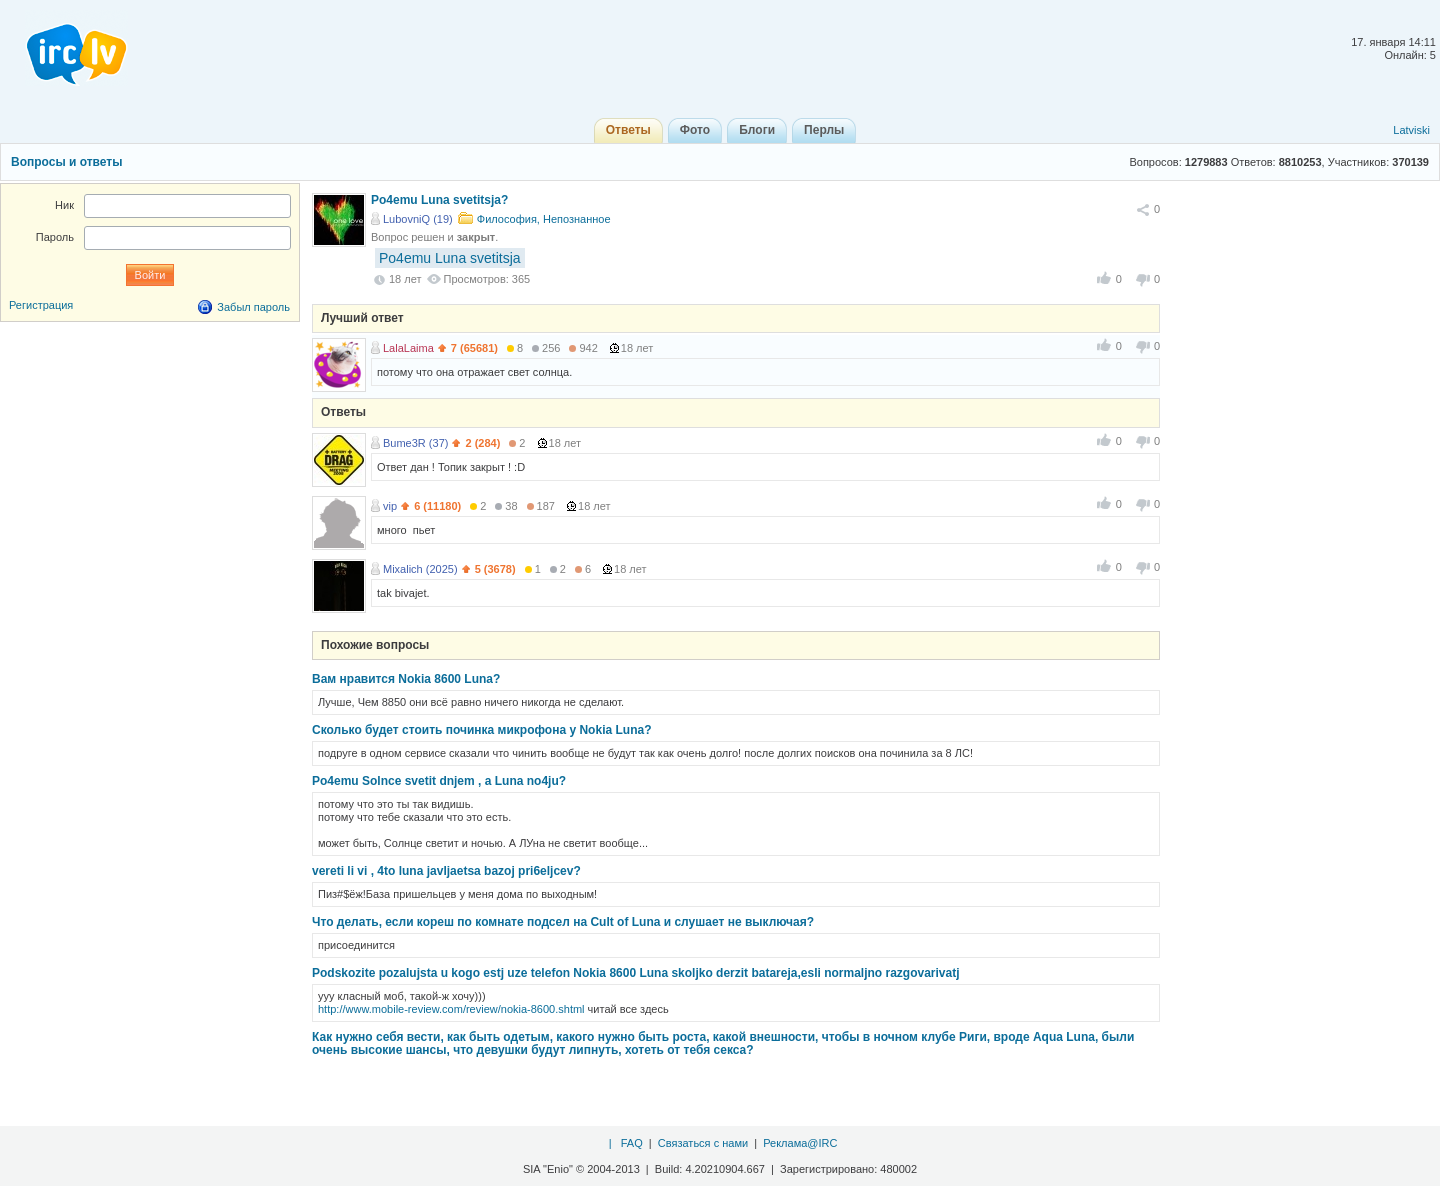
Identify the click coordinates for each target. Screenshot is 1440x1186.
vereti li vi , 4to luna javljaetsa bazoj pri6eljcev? (446, 871)
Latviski (1411, 130)
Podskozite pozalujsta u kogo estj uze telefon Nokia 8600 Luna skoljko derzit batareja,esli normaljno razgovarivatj (636, 973)
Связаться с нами (703, 1143)
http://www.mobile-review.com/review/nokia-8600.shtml (451, 1009)
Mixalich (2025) (420, 569)
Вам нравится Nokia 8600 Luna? (406, 679)
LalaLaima (408, 348)
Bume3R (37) (415, 443)
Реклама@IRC (800, 1143)
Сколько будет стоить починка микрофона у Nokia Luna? (481, 730)
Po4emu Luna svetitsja (450, 258)
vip (390, 506)
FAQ (632, 1143)
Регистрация (41, 305)
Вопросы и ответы (66, 162)
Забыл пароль (253, 307)
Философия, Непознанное (544, 219)
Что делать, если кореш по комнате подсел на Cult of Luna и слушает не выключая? (563, 922)
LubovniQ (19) (418, 219)
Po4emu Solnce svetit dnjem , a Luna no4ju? (439, 781)
